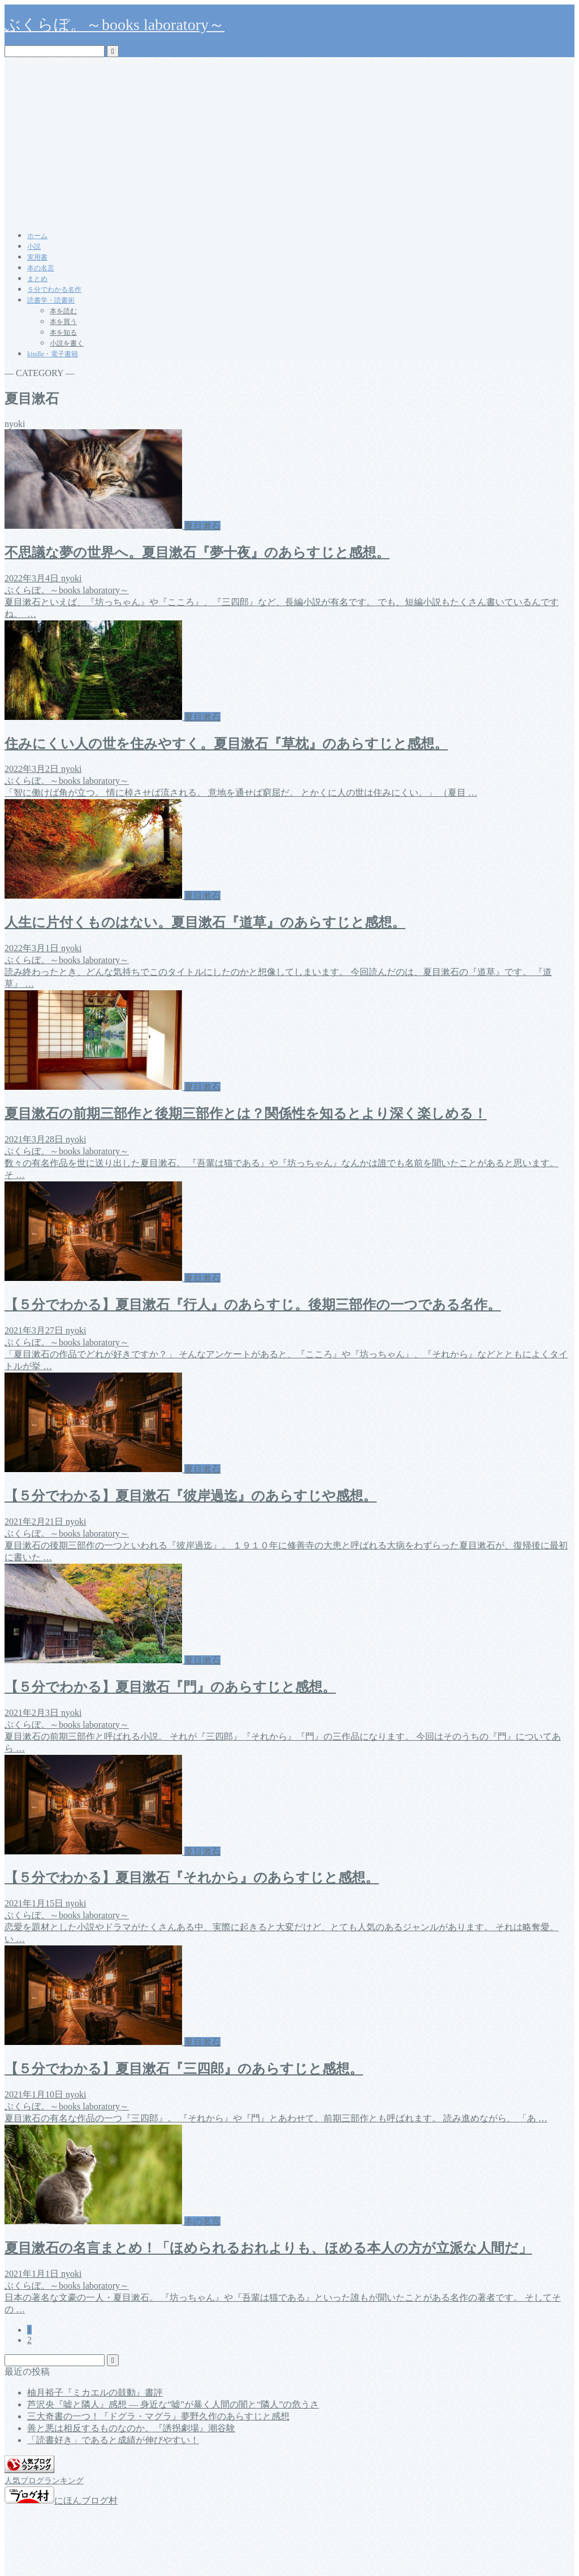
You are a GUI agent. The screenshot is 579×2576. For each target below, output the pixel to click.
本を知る (63, 332)
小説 (34, 247)
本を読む (63, 311)
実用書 (37, 257)
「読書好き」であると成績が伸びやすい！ (113, 2440)
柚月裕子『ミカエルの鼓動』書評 (95, 2392)
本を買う (63, 322)
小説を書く (67, 343)
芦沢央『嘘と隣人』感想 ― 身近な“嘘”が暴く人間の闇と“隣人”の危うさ (173, 2404)
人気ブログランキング (44, 2480)
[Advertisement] (289, 142)
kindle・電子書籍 (52, 354)
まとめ (37, 279)
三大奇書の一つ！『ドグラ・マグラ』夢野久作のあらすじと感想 (158, 2416)
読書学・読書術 (51, 300)
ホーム (37, 236)
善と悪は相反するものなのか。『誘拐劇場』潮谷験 (131, 2428)
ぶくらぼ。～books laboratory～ (114, 24)
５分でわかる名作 (54, 290)
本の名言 (40, 268)
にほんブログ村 (61, 2500)
